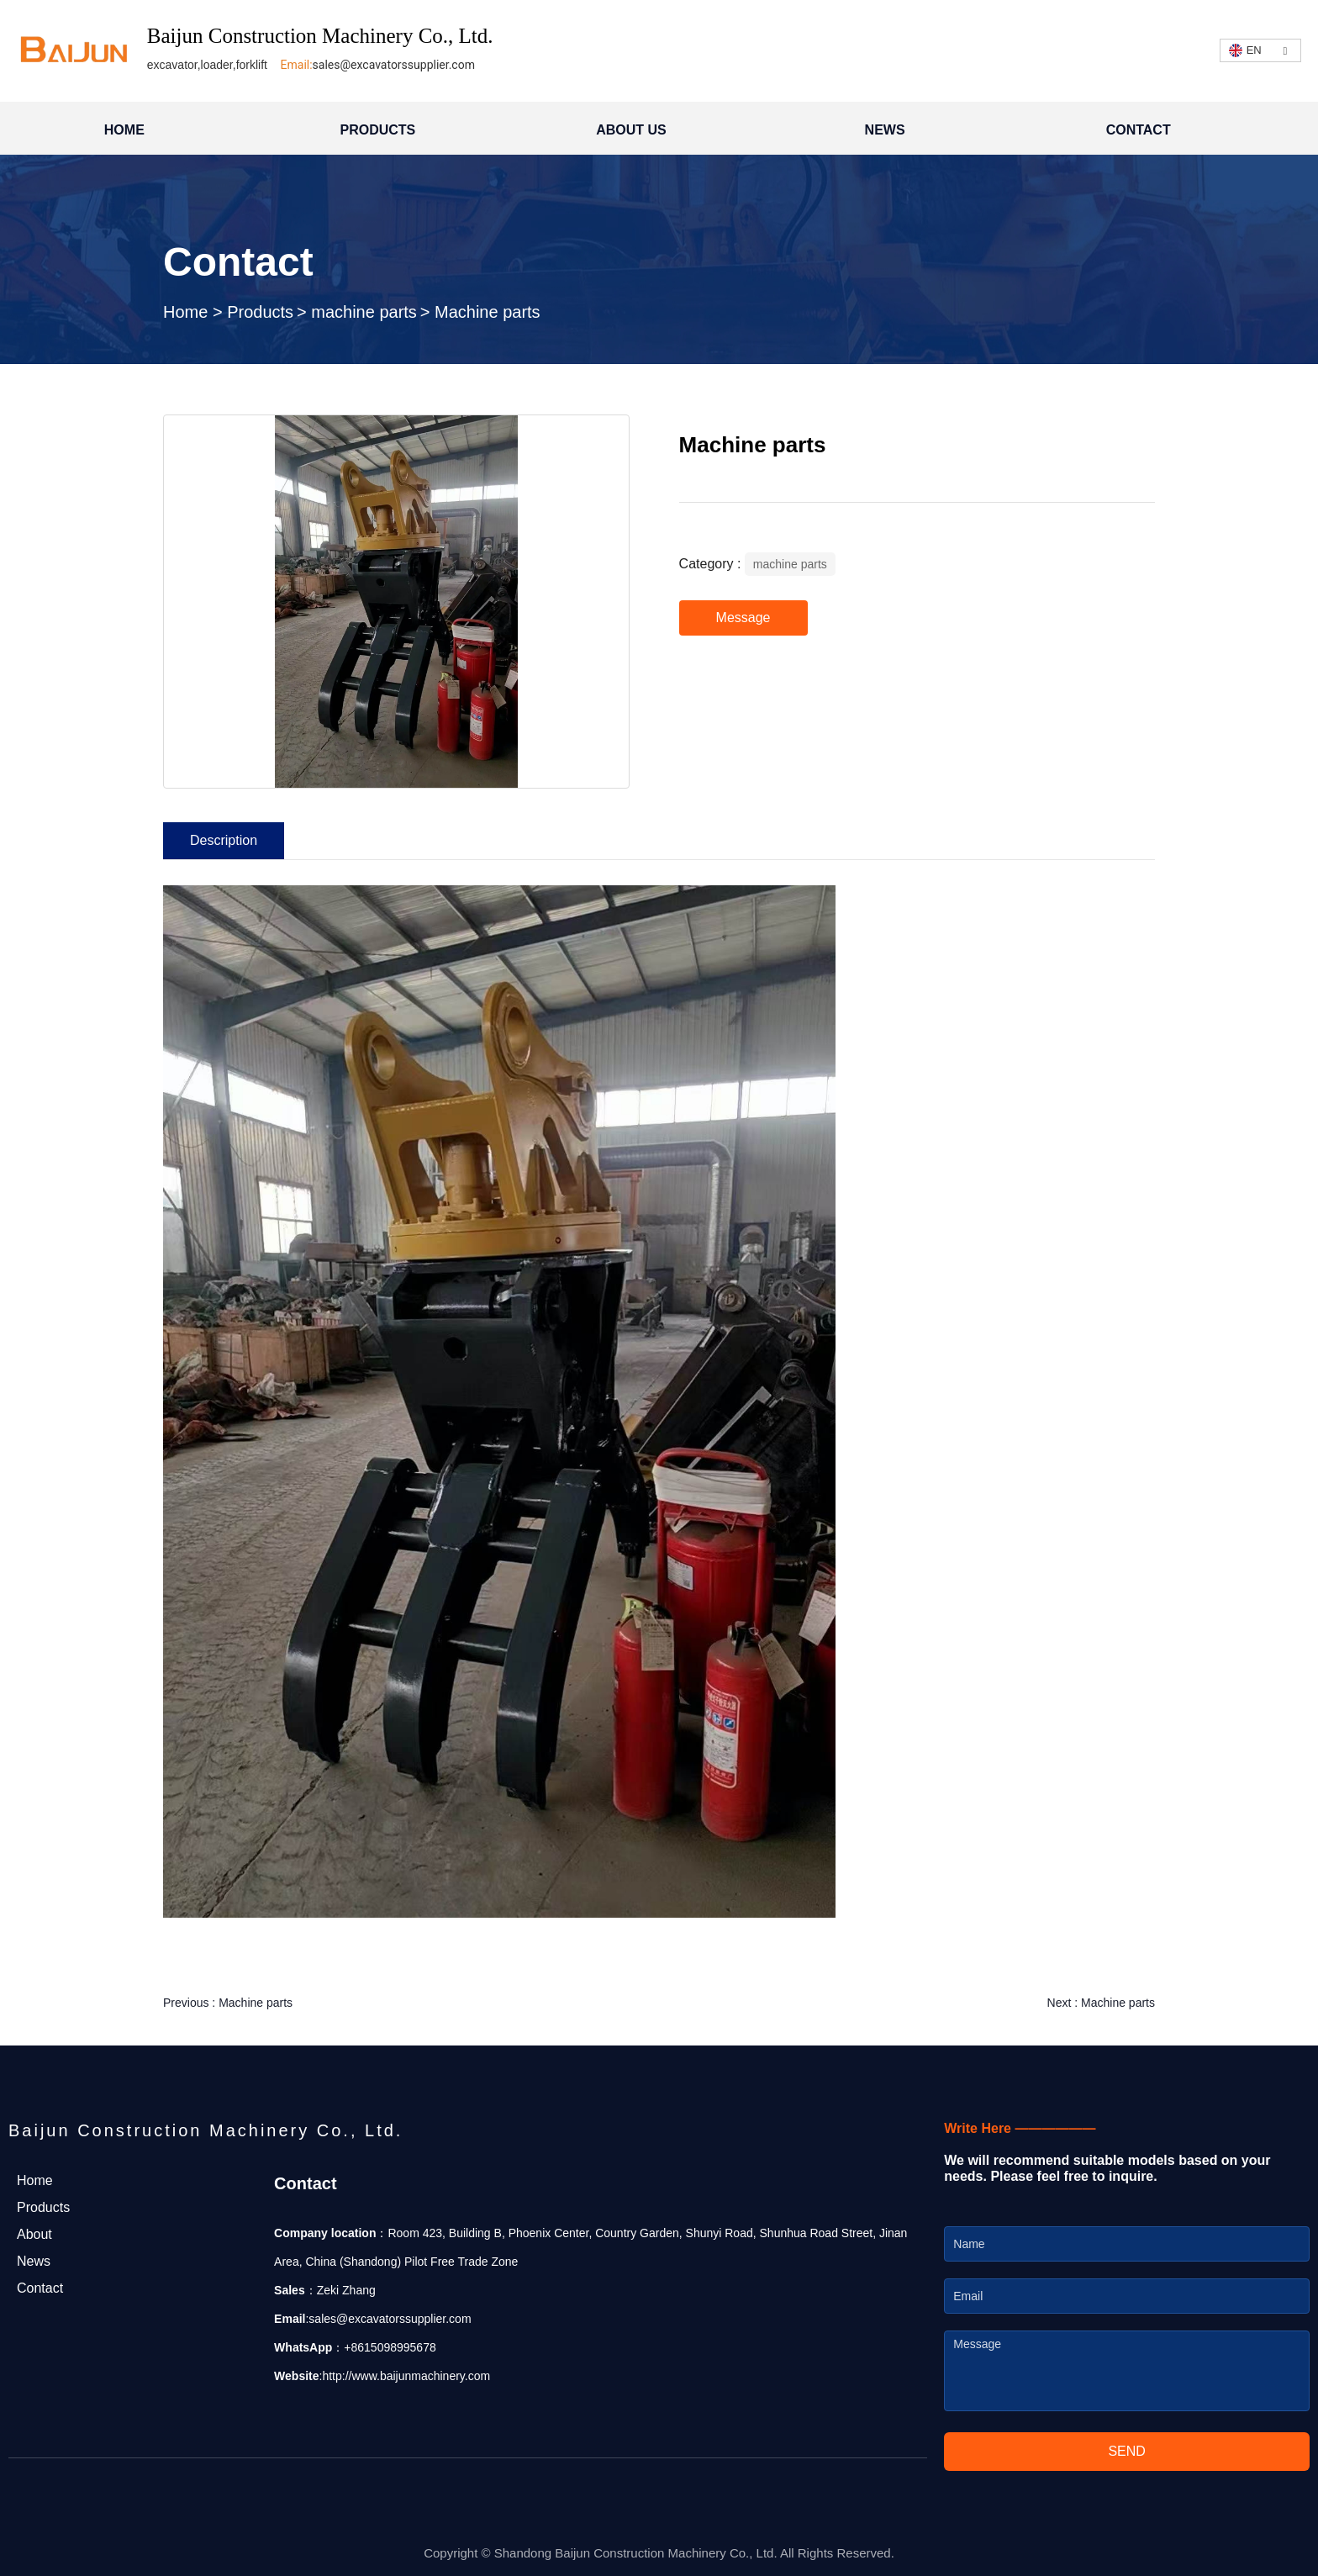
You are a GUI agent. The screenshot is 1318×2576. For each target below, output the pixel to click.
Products (260, 312)
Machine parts (256, 2002)
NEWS (885, 130)
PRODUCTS (378, 130)
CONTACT (1138, 130)
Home (188, 312)
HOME (124, 130)
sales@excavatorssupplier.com (394, 64)
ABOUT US (631, 130)
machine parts (364, 312)
